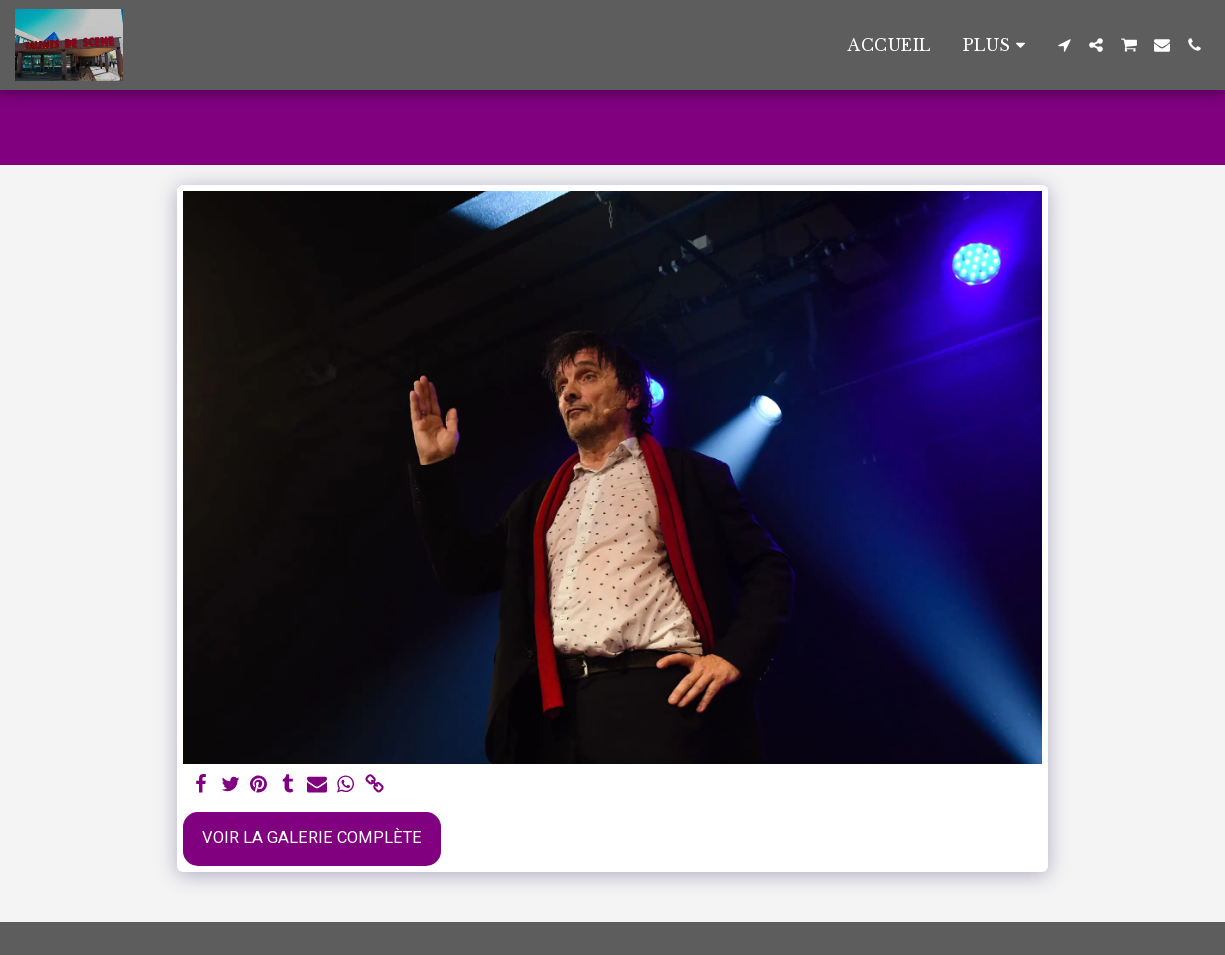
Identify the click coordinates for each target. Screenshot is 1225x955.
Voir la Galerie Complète (312, 837)
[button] (1064, 45)
